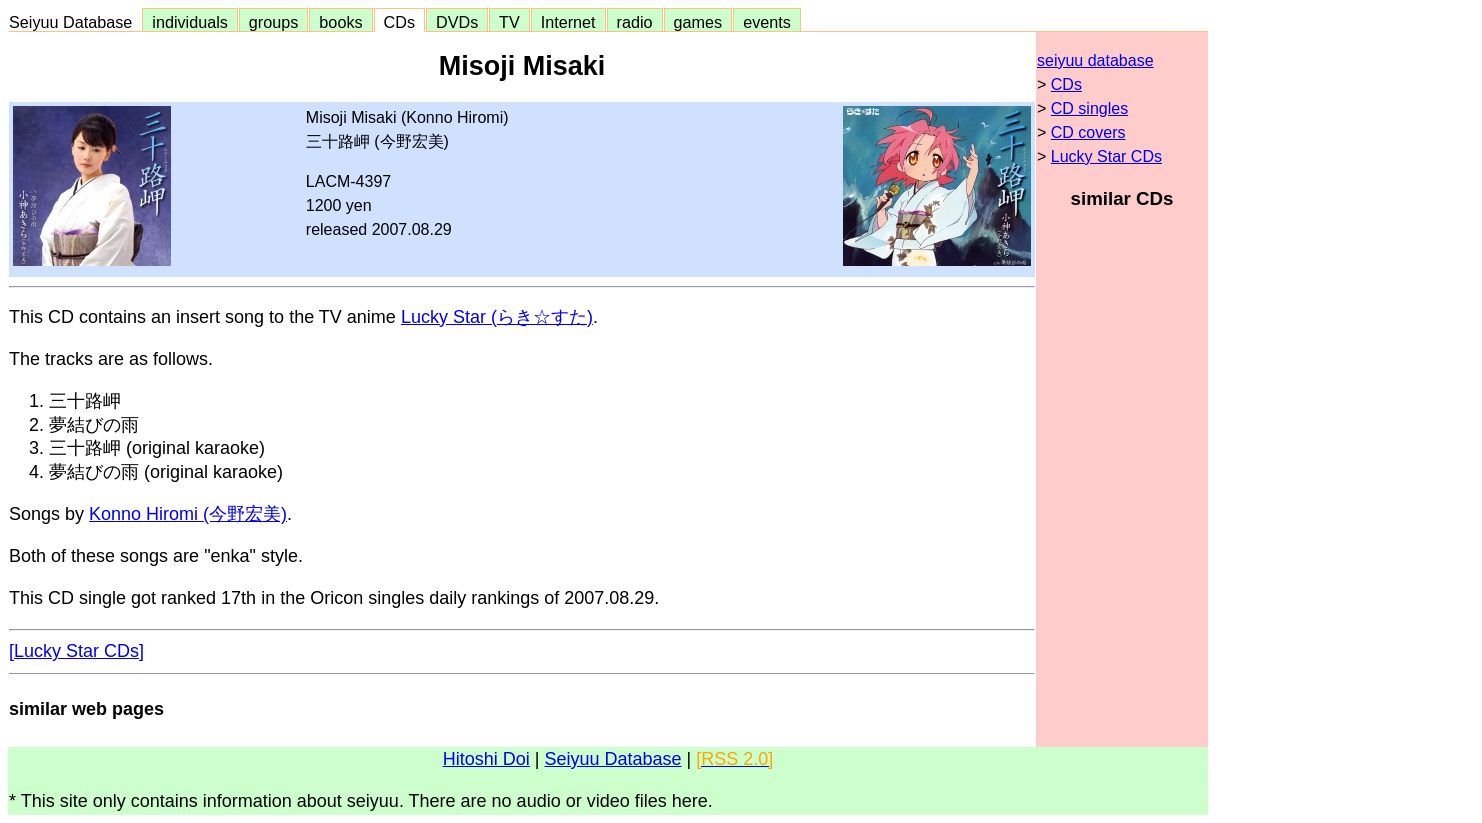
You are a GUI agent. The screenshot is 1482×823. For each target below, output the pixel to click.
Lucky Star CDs (1106, 156)
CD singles (1089, 108)
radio (635, 22)
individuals (190, 22)
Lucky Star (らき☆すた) (497, 317)
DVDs (457, 22)
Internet (568, 22)
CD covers (1088, 132)
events (767, 22)
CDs (399, 22)
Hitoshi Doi (486, 759)
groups (274, 22)
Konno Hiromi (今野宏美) (188, 514)
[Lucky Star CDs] (76, 651)
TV (509, 22)
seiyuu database (1095, 60)
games (698, 22)
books (340, 22)
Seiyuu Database (75, 22)
